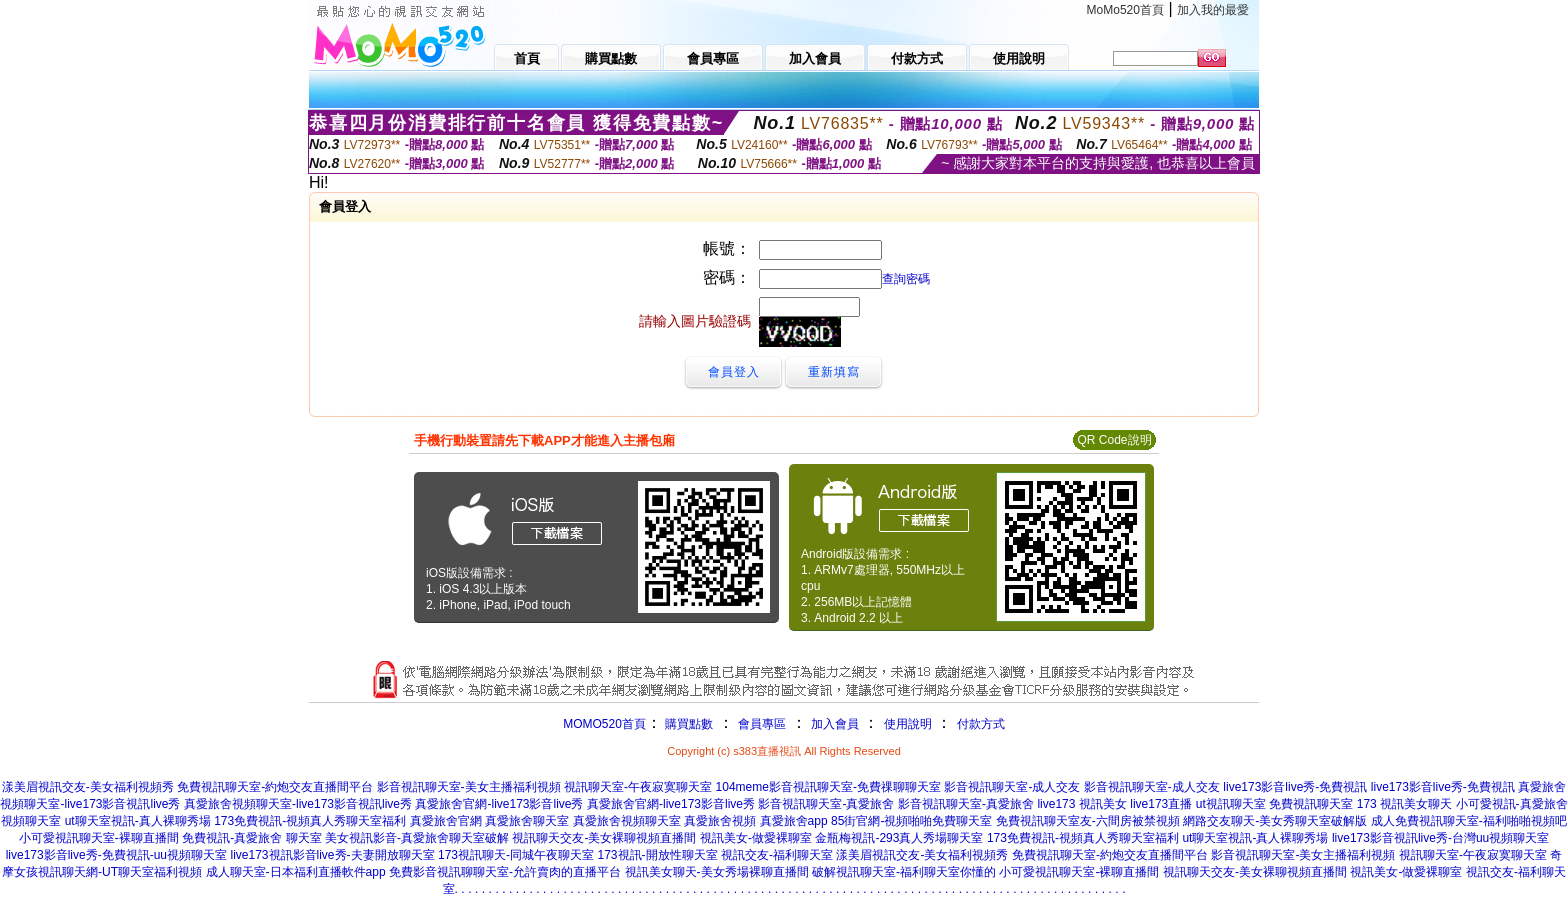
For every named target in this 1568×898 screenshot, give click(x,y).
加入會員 (835, 724)
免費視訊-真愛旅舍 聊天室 (251, 838)
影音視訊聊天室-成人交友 (1012, 787)
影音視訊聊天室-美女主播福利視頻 (469, 787)
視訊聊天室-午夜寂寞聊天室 (638, 787)
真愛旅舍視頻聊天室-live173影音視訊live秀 (298, 804)
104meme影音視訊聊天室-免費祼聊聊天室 (828, 787)
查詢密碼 (906, 279)
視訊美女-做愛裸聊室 (756, 838)
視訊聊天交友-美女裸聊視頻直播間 (604, 838)
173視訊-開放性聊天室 (658, 855)
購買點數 (687, 724)
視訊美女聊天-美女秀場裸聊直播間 (717, 872)
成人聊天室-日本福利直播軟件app (296, 872)
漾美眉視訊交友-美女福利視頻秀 (88, 787)
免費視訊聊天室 (1311, 804)
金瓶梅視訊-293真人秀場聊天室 (899, 838)
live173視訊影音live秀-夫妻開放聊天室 (333, 855)
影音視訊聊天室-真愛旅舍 (826, 804)
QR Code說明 (1114, 440)
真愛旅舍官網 (446, 821)
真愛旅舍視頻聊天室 (627, 821)
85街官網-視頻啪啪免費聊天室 (911, 821)
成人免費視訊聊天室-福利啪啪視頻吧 (1469, 821)
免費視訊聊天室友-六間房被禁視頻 (1088, 821)
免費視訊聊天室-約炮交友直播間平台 (275, 787)
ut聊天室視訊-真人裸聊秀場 (138, 821)
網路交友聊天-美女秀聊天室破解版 (1275, 821)
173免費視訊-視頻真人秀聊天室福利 (310, 821)
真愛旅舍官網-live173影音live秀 (499, 804)
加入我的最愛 (1213, 10)
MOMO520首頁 (604, 724)
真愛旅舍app (794, 821)
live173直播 (1161, 804)
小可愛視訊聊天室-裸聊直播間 (99, 838)
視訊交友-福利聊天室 (777, 855)
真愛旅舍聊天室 (527, 821)
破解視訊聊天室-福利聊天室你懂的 (904, 872)
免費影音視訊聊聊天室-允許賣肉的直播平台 (505, 872)
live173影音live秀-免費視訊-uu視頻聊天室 (116, 855)
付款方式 (981, 724)
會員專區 (762, 724)
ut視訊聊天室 (1231, 804)
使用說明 (908, 724)
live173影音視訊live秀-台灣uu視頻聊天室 (1440, 838)
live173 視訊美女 (1081, 804)
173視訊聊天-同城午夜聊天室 (516, 855)
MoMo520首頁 (1125, 10)
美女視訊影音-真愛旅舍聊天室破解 (417, 838)
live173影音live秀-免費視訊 (1295, 787)
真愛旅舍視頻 (720, 821)
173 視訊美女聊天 (1404, 804)
